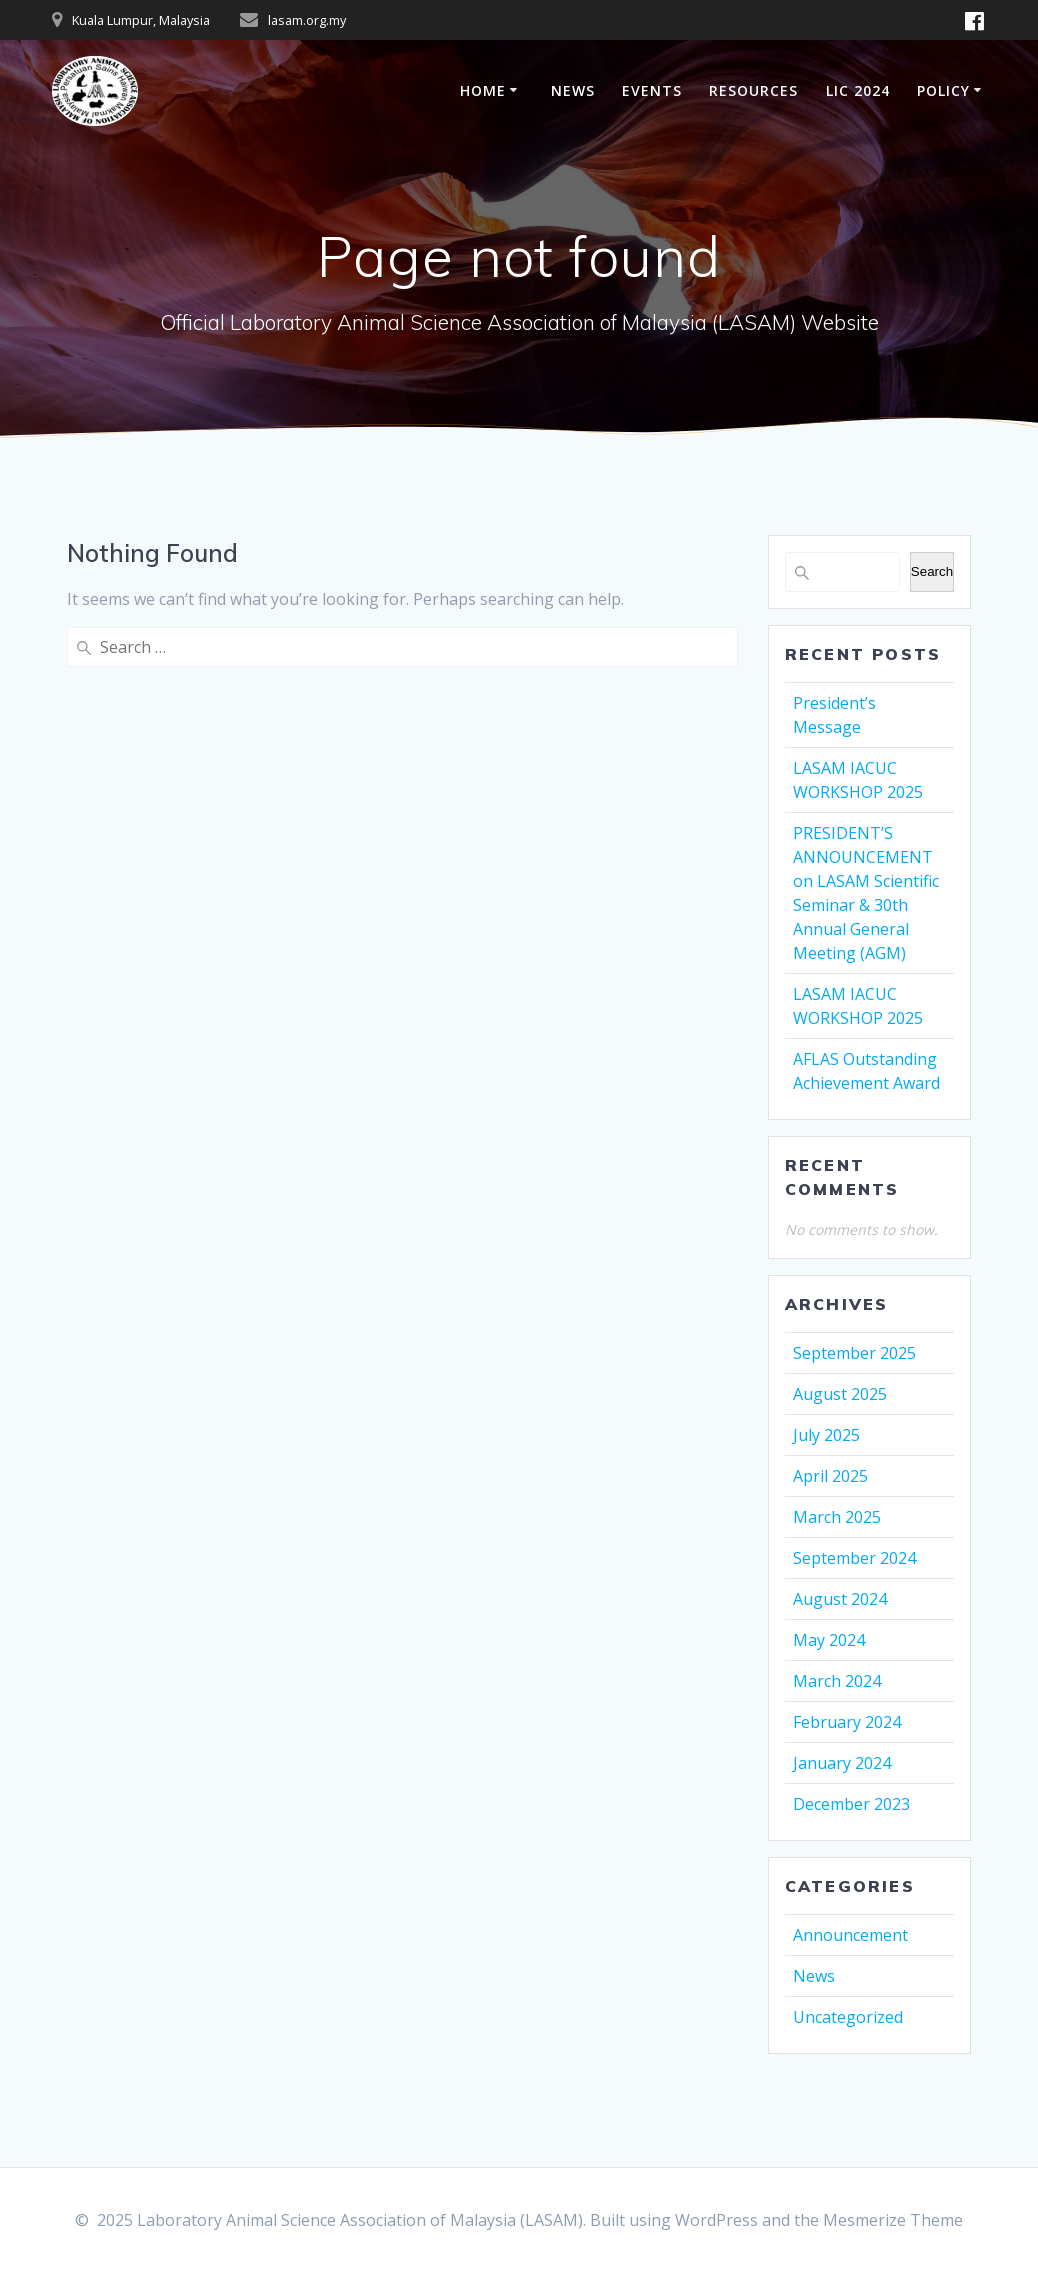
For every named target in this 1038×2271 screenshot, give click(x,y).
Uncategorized (848, 2017)
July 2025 (826, 1435)
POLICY (943, 90)
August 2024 (840, 1599)
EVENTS (652, 90)
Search (932, 571)
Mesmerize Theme (893, 2220)
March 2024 (837, 1681)
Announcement (850, 1935)
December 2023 (851, 1804)
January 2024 (842, 1763)
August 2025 (840, 1394)
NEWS (573, 90)
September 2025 (854, 1353)
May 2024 (829, 1640)
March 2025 (837, 1517)
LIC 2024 (858, 90)
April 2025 (830, 1476)
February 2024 (847, 1722)
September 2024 (854, 1558)
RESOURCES (753, 90)
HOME (483, 90)
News (814, 1976)
